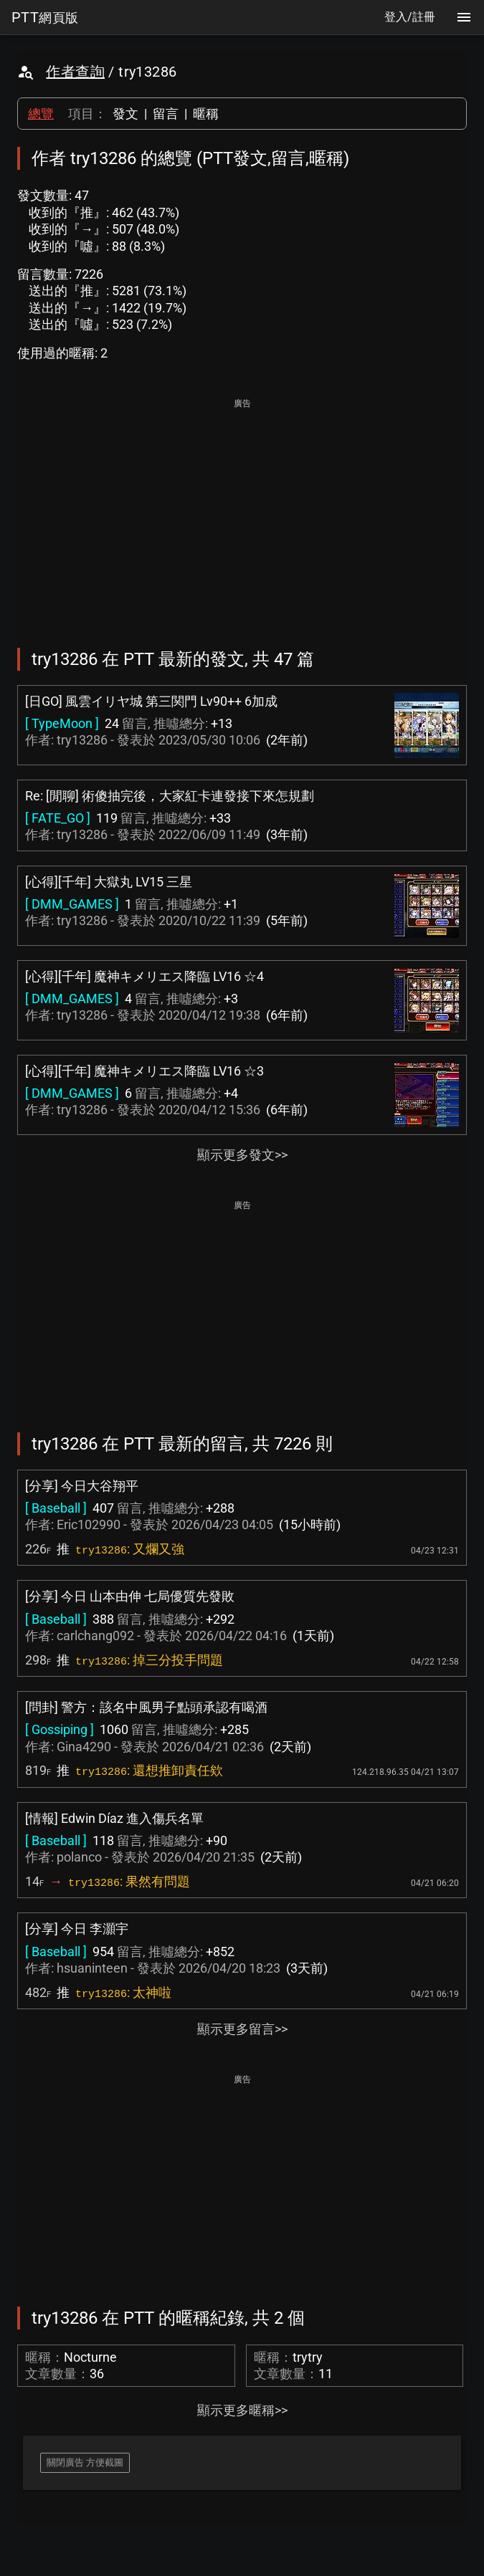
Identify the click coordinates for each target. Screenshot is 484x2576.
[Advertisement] (242, 513)
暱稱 (206, 113)
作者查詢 (75, 71)
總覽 (41, 113)
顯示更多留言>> (242, 2028)
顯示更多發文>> (242, 1154)
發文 (125, 113)
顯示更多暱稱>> (242, 2410)
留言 (166, 113)
